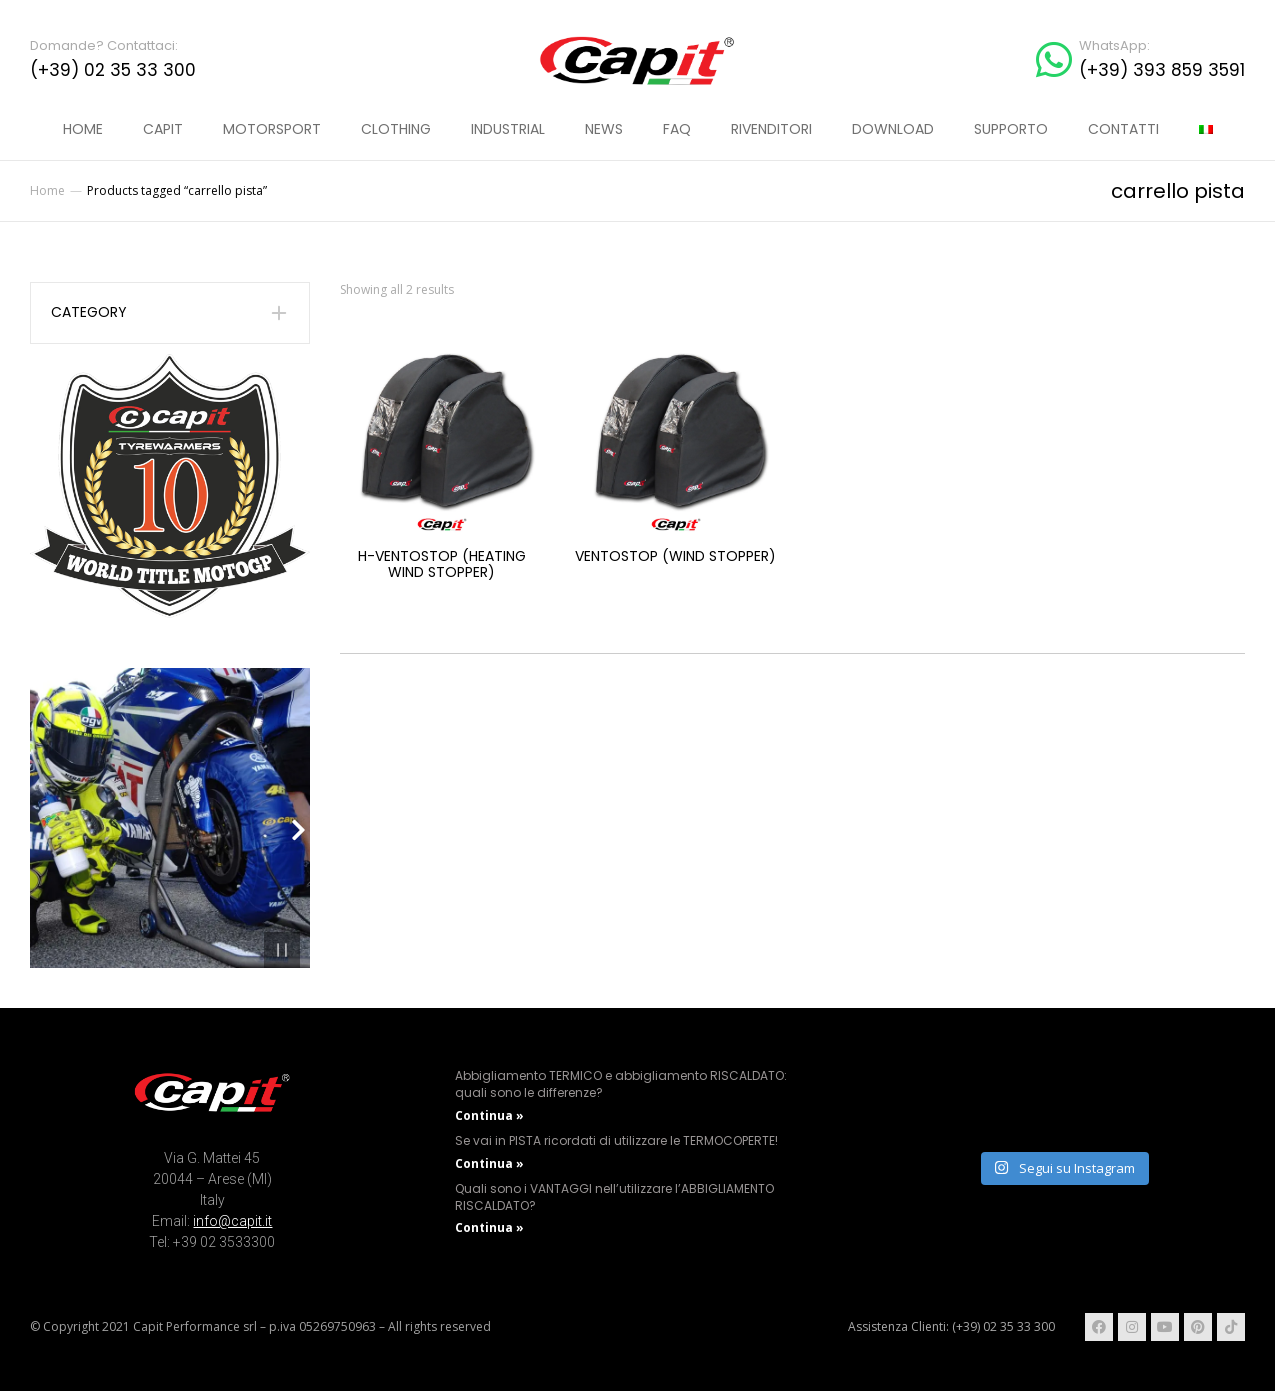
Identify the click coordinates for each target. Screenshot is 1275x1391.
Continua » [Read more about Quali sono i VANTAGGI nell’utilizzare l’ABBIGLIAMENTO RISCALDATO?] (489, 1227)
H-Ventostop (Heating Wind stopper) (442, 564)
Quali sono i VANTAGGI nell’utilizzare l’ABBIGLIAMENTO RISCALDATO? (614, 1197)
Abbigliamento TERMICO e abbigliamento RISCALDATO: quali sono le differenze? (621, 1084)
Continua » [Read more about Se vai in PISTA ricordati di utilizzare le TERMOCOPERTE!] (489, 1163)
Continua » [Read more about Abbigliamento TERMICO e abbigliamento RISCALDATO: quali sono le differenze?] (489, 1115)
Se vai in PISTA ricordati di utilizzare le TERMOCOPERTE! (616, 1140)
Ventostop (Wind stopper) (675, 556)
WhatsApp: (1114, 45)
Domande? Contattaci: (104, 45)
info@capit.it (232, 1221)
